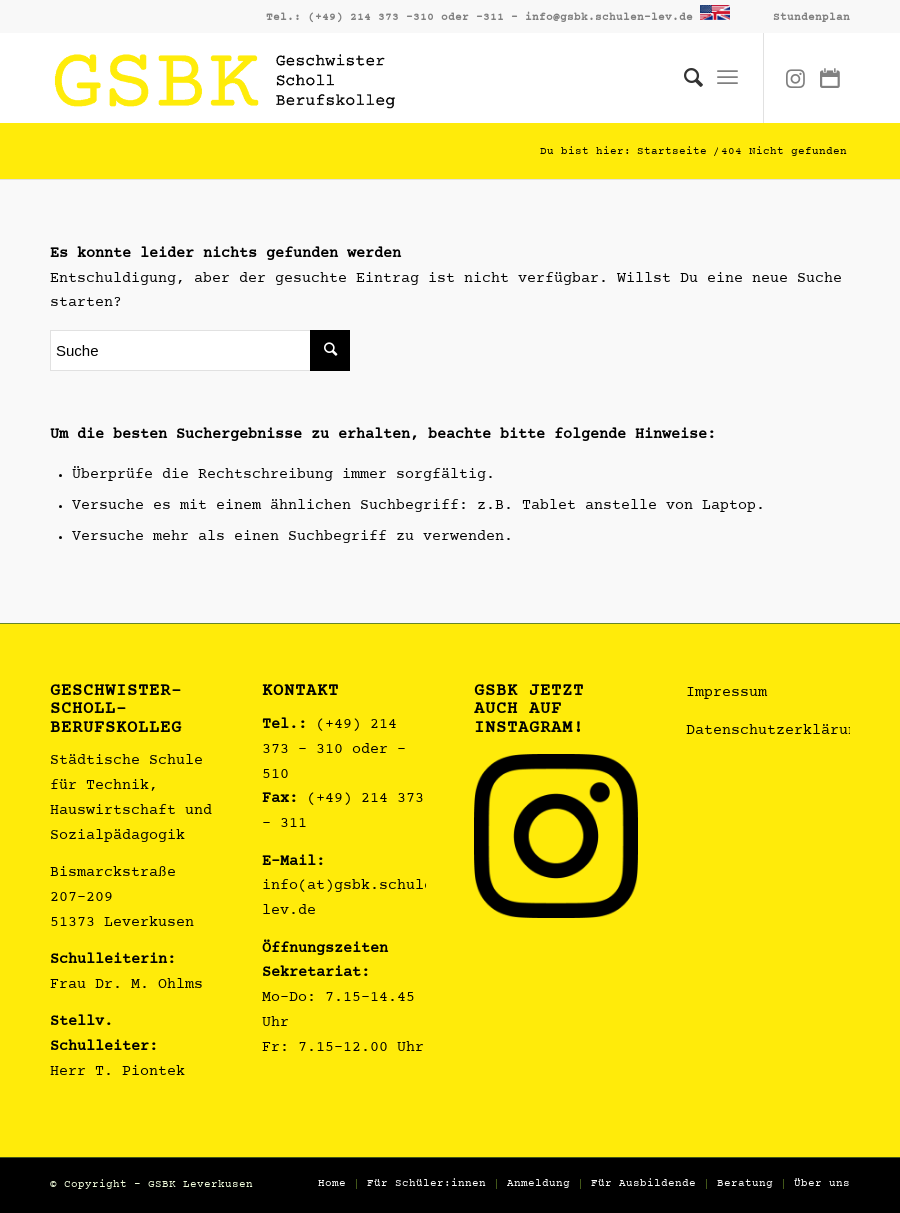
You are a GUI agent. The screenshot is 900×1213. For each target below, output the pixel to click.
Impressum (726, 693)
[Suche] (683, 78)
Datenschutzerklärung (776, 731)
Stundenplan (811, 17)
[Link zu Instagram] (795, 78)
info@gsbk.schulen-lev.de (609, 17)
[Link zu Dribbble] (830, 78)
